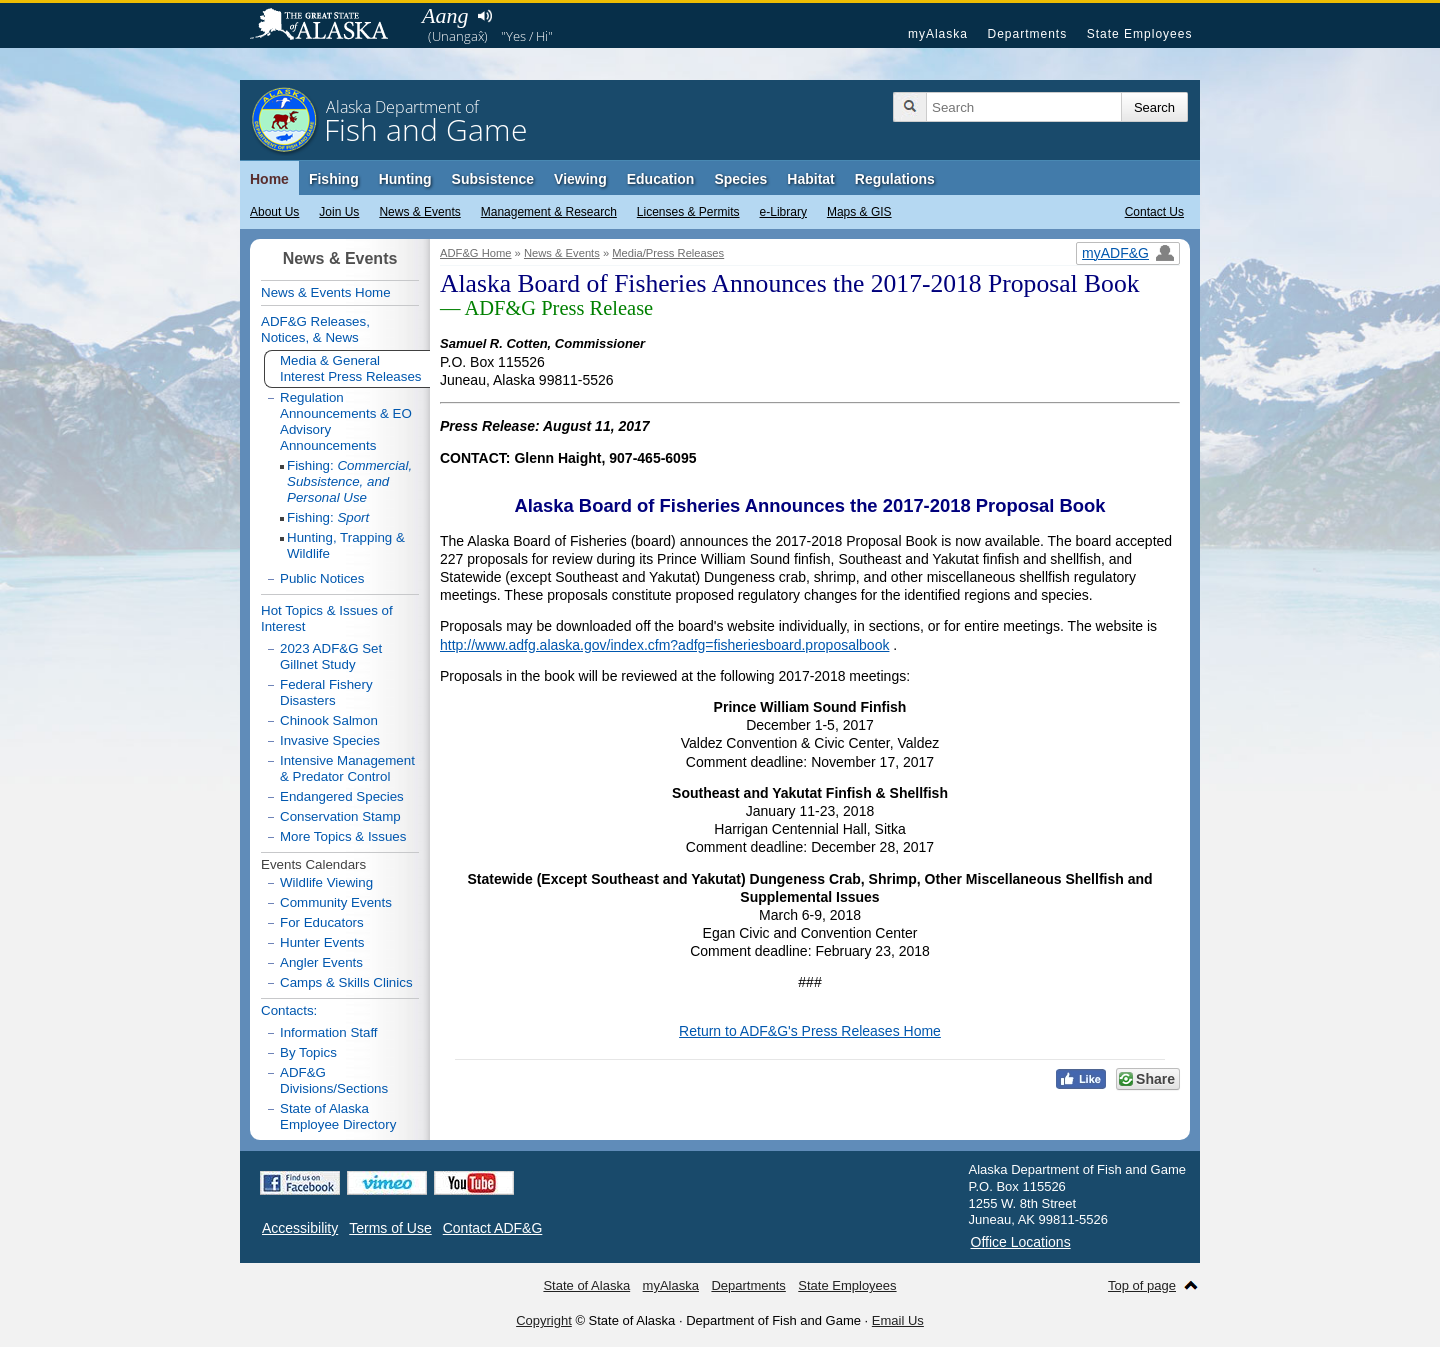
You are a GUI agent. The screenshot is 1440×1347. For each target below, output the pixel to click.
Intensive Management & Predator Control (347, 768)
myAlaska (938, 34)
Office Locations (1021, 1242)
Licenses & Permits (688, 212)
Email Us (898, 1320)
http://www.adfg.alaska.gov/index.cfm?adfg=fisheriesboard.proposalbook (664, 645)
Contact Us (1154, 212)
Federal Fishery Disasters (326, 692)
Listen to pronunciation (484, 16)
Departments (1027, 34)
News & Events (419, 212)
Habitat (810, 179)
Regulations (895, 179)
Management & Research (549, 212)
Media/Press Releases (668, 253)
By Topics (308, 1052)
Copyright (544, 1320)
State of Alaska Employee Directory (338, 1116)
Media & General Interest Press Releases (351, 368)
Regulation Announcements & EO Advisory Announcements (346, 421)
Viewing (580, 179)
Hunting (405, 179)
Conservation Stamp (340, 816)
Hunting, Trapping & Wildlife (346, 545)
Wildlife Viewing (326, 882)
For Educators (322, 922)
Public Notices (322, 578)
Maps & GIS (859, 212)
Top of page (1142, 1285)
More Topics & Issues (343, 836)
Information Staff (329, 1032)
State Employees (1140, 34)
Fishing (334, 179)
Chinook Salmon (329, 720)
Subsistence (493, 179)
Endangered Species (342, 796)
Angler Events (321, 962)
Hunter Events (322, 942)
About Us (274, 212)
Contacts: (289, 1010)
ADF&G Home (476, 253)
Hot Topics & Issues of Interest (327, 618)
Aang (445, 15)
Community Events (336, 902)
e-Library (783, 212)
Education (661, 179)
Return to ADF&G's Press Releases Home (810, 1031)
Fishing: (349, 481)
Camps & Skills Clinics (346, 982)
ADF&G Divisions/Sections (334, 1080)
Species (740, 179)
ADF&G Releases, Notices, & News (315, 329)
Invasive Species (330, 740)
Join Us (339, 212)
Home (269, 179)
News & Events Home (326, 292)
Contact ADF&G (493, 1228)
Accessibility (300, 1228)
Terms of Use (390, 1228)
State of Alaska (329, 26)
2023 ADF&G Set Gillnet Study (331, 656)
